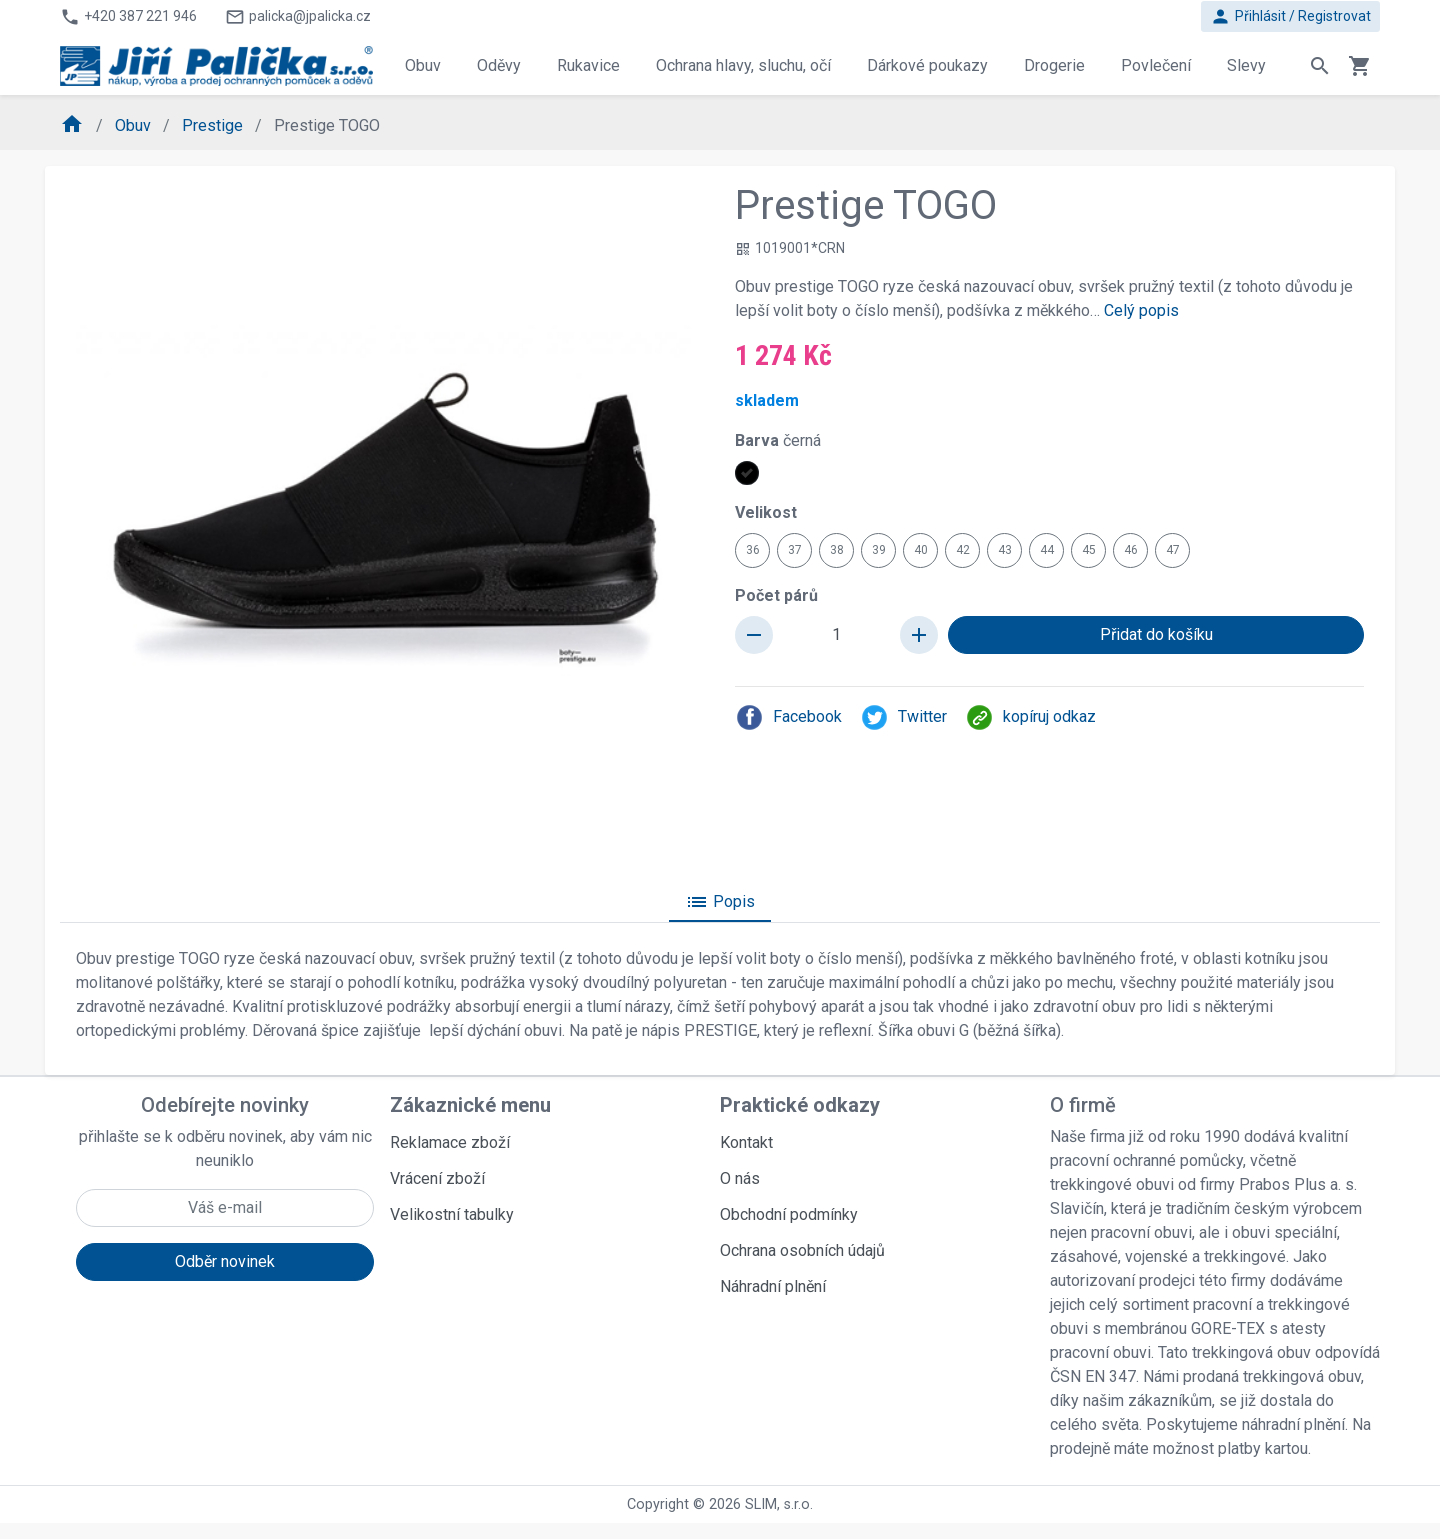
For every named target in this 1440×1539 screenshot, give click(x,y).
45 (1089, 550)
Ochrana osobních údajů (802, 1250)
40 (921, 550)
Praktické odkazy (800, 1105)
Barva (778, 440)
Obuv (135, 125)
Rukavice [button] (588, 65)
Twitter (903, 717)
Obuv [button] (423, 65)
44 (1047, 550)
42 (963, 550)
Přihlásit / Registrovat (1290, 16)
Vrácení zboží (437, 1178)
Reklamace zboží (450, 1142)
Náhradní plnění (773, 1286)
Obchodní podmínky (789, 1214)
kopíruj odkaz (1030, 717)
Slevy (1246, 65)
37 (795, 550)
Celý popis (1141, 310)
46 (1131, 550)
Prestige (214, 125)
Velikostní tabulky (452, 1214)
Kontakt (746, 1142)
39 (879, 550)
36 (753, 550)
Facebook (788, 717)
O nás (740, 1178)
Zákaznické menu (470, 1105)
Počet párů (776, 595)
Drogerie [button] (1054, 65)
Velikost (766, 512)
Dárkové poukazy (927, 65)
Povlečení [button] (1156, 65)
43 (1005, 550)
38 (837, 550)
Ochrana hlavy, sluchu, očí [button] (743, 65)
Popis (720, 902)
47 (1173, 550)
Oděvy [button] (499, 65)
